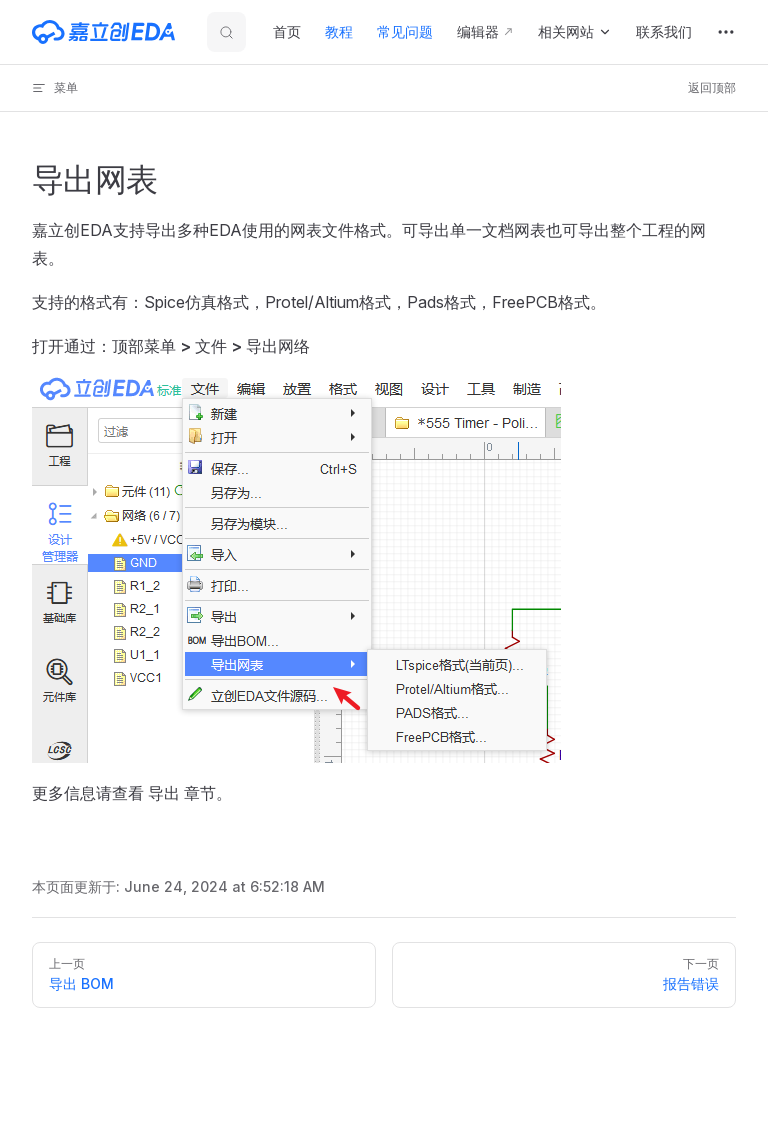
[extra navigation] (726, 32)
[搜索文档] (226, 32)
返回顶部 (712, 87)
